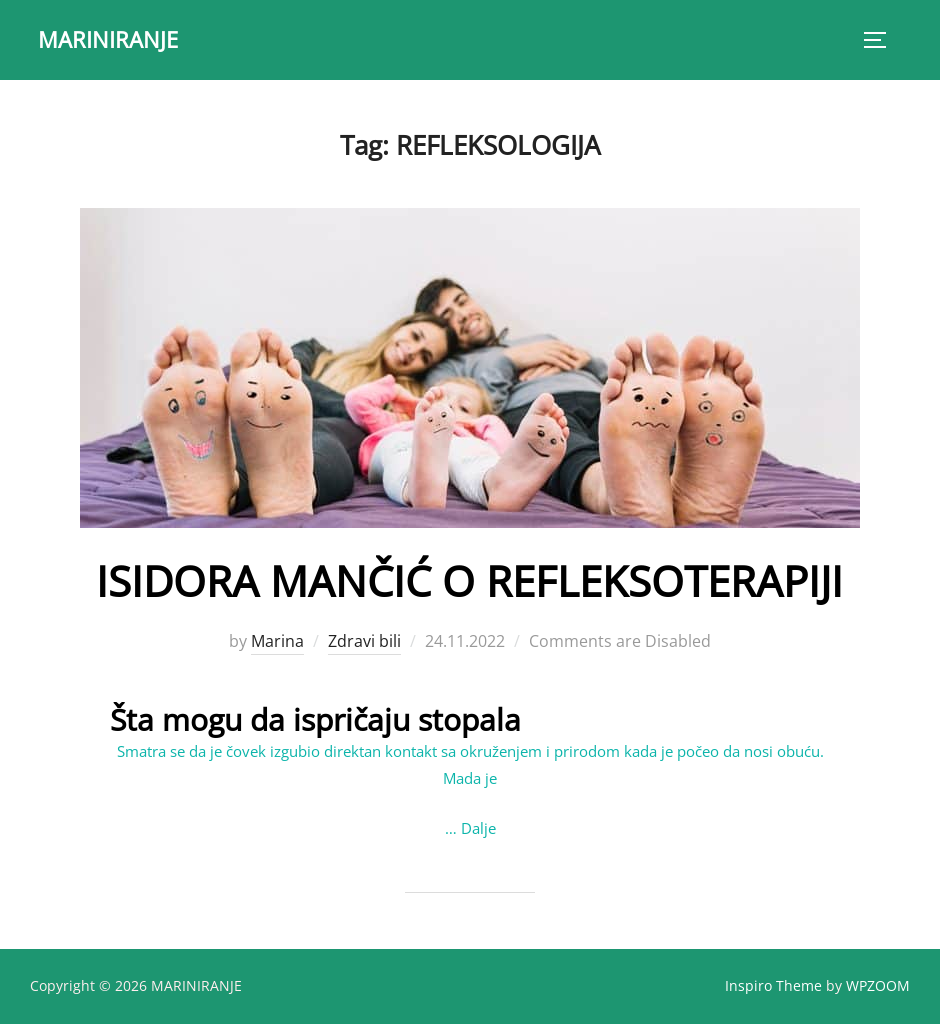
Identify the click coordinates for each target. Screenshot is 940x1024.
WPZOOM (878, 985)
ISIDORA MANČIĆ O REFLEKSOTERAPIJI (469, 580)
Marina (277, 641)
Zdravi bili (364, 641)
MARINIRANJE (108, 39)
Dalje (478, 828)
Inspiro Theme (773, 985)
